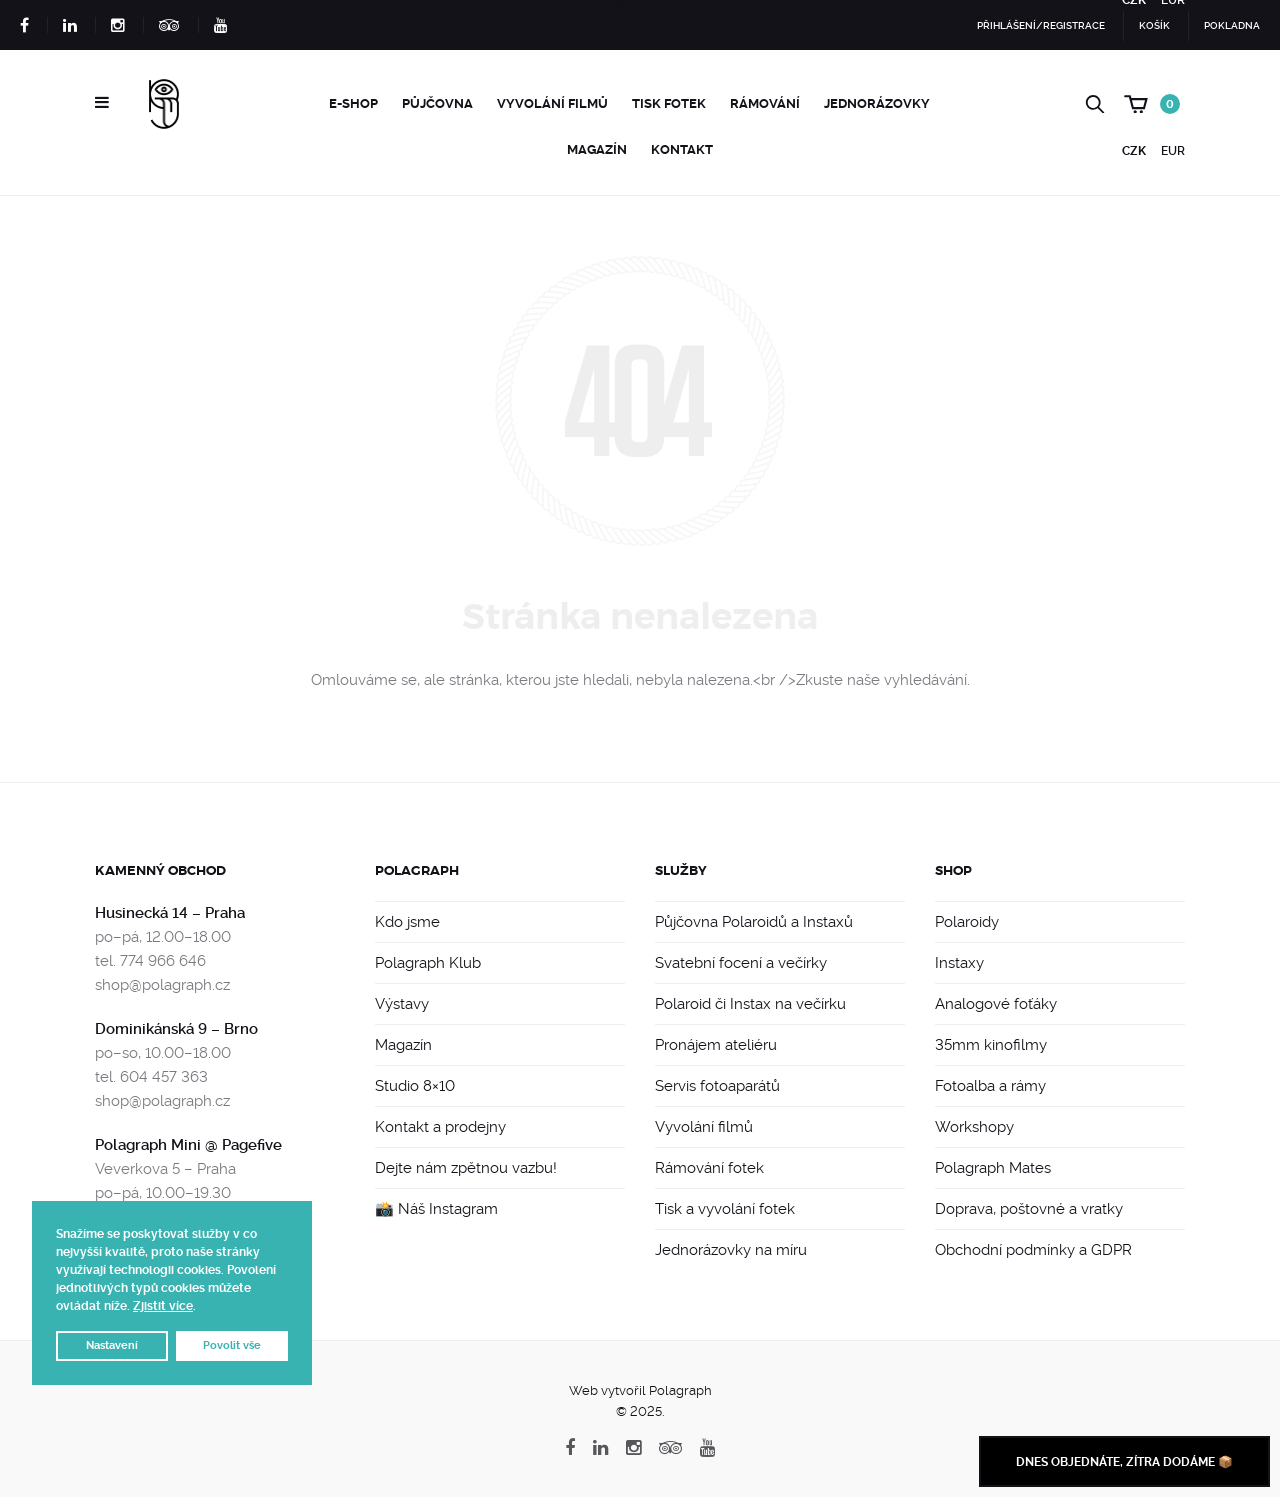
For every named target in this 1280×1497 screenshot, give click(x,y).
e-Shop (353, 103)
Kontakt (682, 149)
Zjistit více (163, 1306)
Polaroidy (967, 922)
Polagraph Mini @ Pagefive (188, 1145)
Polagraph (417, 870)
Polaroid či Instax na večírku (750, 1004)
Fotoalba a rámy (990, 1086)
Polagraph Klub (428, 963)
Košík (1154, 25)
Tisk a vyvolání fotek (725, 1209)
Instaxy (959, 963)
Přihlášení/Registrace (1041, 25)
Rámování (765, 103)
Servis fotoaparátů (717, 1086)
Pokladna (1232, 25)
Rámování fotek (709, 1168)
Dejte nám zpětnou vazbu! (466, 1168)
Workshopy (974, 1127)
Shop (953, 870)
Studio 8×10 (415, 1086)
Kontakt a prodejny (440, 1127)
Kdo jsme (407, 922)
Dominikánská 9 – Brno (176, 1029)
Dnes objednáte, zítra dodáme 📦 (1124, 1462)
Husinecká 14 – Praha (170, 913)
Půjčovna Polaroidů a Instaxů (754, 922)
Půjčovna (437, 103)
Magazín (597, 149)
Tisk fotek (669, 103)
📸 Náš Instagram (436, 1209)
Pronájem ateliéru (716, 1045)
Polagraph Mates (993, 1168)
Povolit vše (232, 1345)
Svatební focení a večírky (741, 963)
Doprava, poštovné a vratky (1029, 1209)
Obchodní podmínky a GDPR (1033, 1250)
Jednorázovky (877, 103)
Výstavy (402, 1004)
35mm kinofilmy (991, 1045)
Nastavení (112, 1345)
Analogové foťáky (996, 1004)
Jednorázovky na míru (731, 1250)
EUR (1173, 151)
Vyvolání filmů (552, 103)
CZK (1134, 151)
